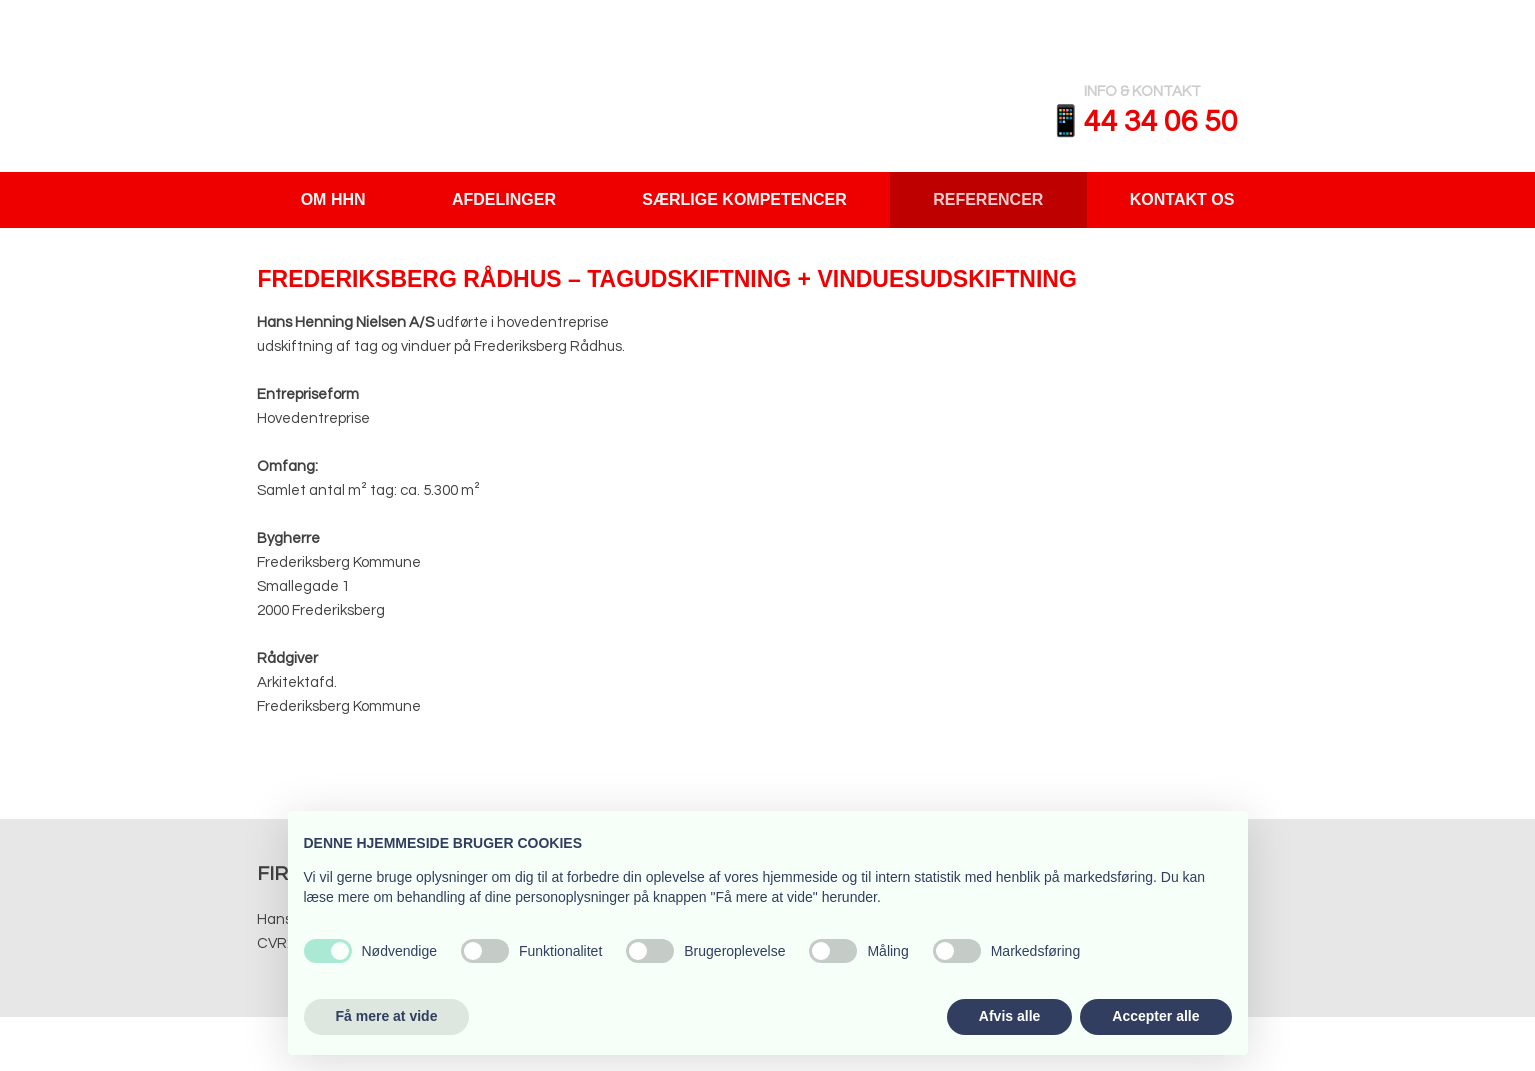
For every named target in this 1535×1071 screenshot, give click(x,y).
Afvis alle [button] (1009, 1016)
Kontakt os (1182, 199)
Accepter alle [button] (1155, 1016)
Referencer (988, 199)
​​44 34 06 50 (1161, 121)
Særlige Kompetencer (744, 199)
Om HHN (333, 199)
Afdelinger (504, 199)
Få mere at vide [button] (387, 1016)
